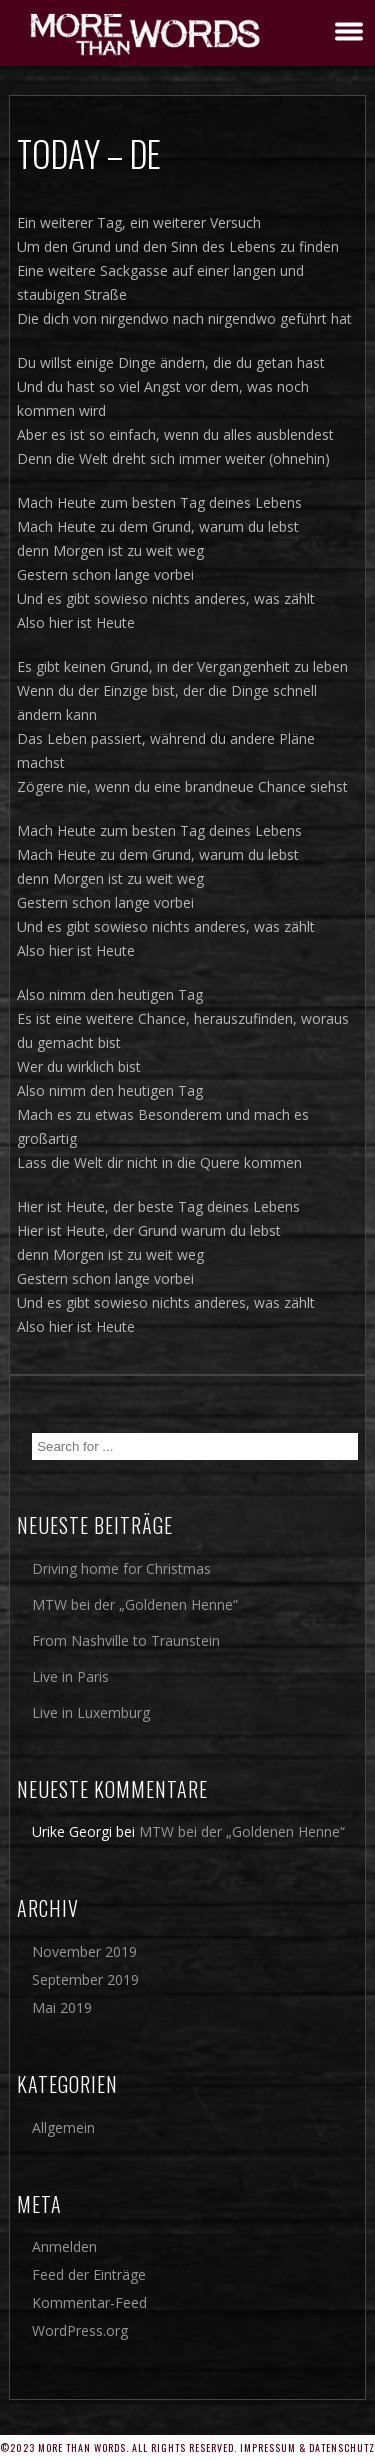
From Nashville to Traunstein (126, 1640)
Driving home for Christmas (121, 1568)
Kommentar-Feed (89, 2302)
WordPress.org (80, 2330)
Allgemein (63, 2127)
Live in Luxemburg (91, 1712)
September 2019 (85, 1979)
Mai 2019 (62, 2007)
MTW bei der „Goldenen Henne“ (135, 1604)
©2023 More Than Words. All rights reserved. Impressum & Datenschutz (187, 2447)
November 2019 (84, 1951)
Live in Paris (70, 1676)
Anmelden (64, 2246)
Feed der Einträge (89, 2274)
